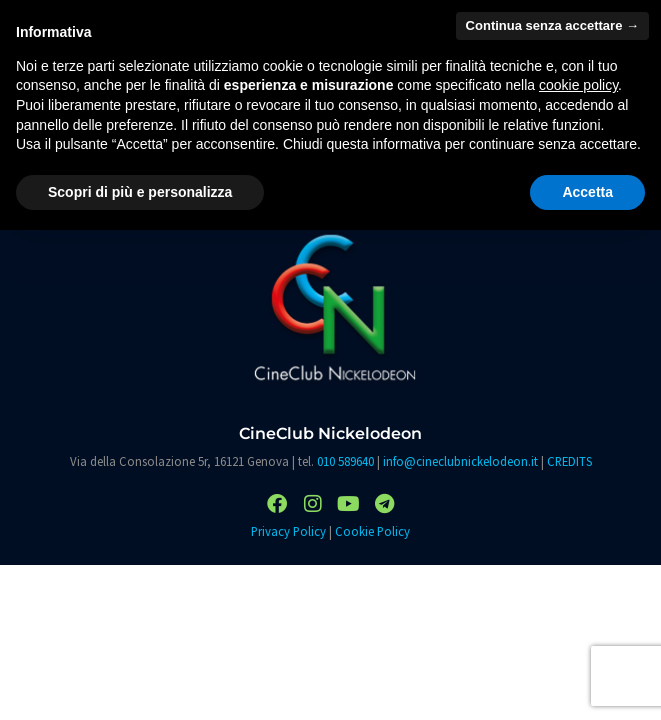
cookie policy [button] (578, 85)
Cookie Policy (372, 531)
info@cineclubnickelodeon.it (460, 461)
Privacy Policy (288, 531)
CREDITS (569, 461)
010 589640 (345, 461)
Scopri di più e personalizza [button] (140, 192)
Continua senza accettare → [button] (552, 25)
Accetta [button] (587, 192)
